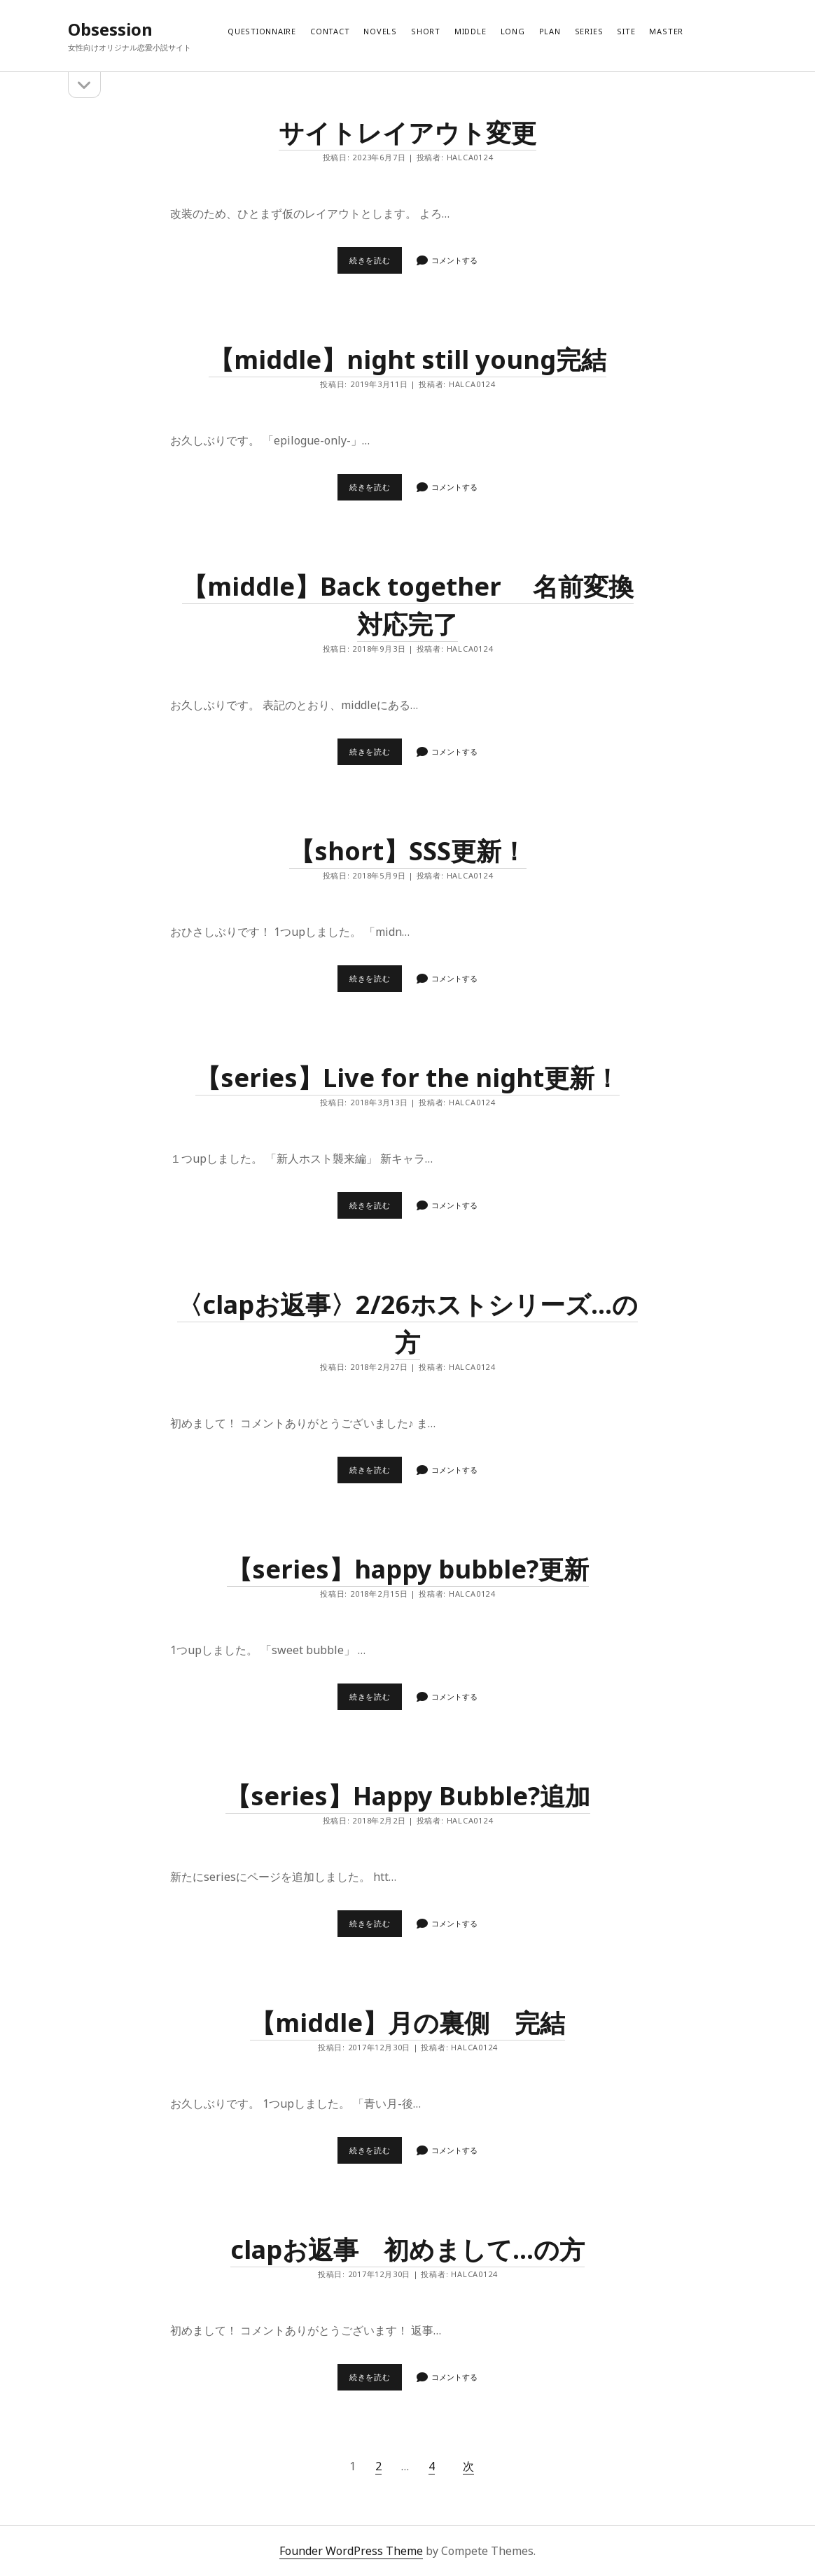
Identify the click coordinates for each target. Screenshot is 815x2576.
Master (666, 31)
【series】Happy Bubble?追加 (407, 1796)
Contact (329, 31)
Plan (550, 31)
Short (425, 31)
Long (513, 31)
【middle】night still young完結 (407, 359)
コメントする (454, 260)
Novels (380, 31)
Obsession (110, 29)
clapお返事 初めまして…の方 (407, 2249)
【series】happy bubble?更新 (408, 1569)
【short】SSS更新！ (408, 851)
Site (626, 31)
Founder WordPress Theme (351, 2550)
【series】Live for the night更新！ (407, 1077)
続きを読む (373, 264)
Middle (470, 31)
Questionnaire (262, 31)
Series (589, 31)
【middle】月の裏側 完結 (407, 2022)
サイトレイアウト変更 (407, 132)
